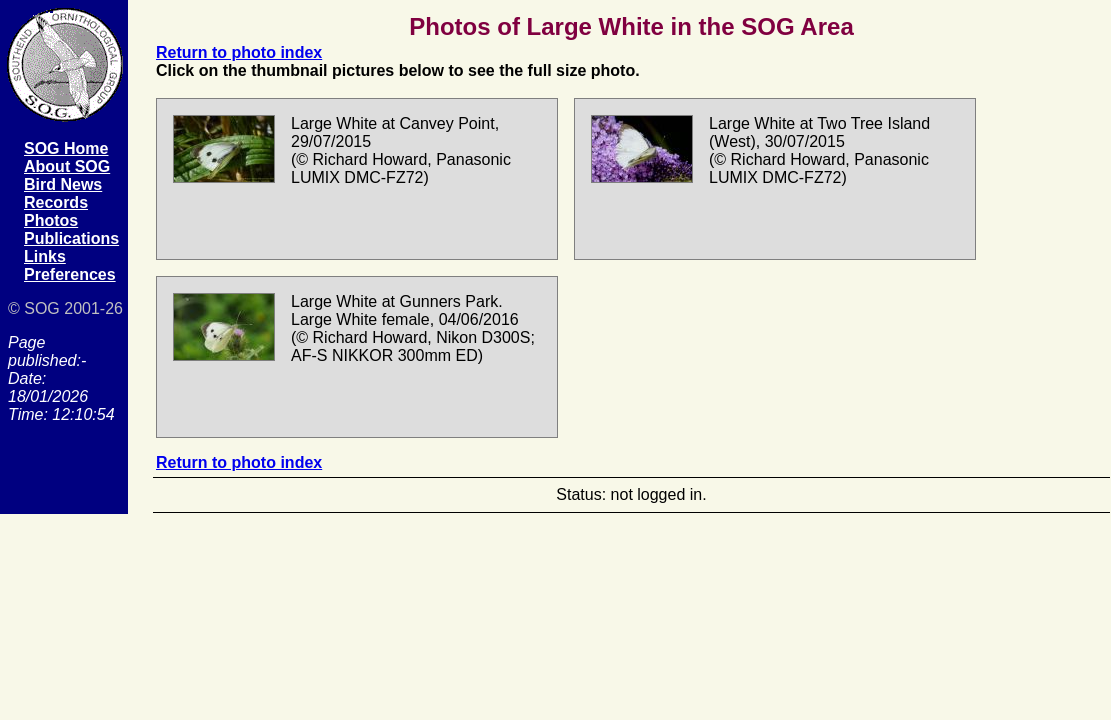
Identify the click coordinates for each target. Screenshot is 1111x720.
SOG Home (66, 148)
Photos (51, 220)
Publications (71, 238)
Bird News (63, 184)
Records (56, 202)
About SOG (67, 166)
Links (45, 256)
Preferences (70, 274)
